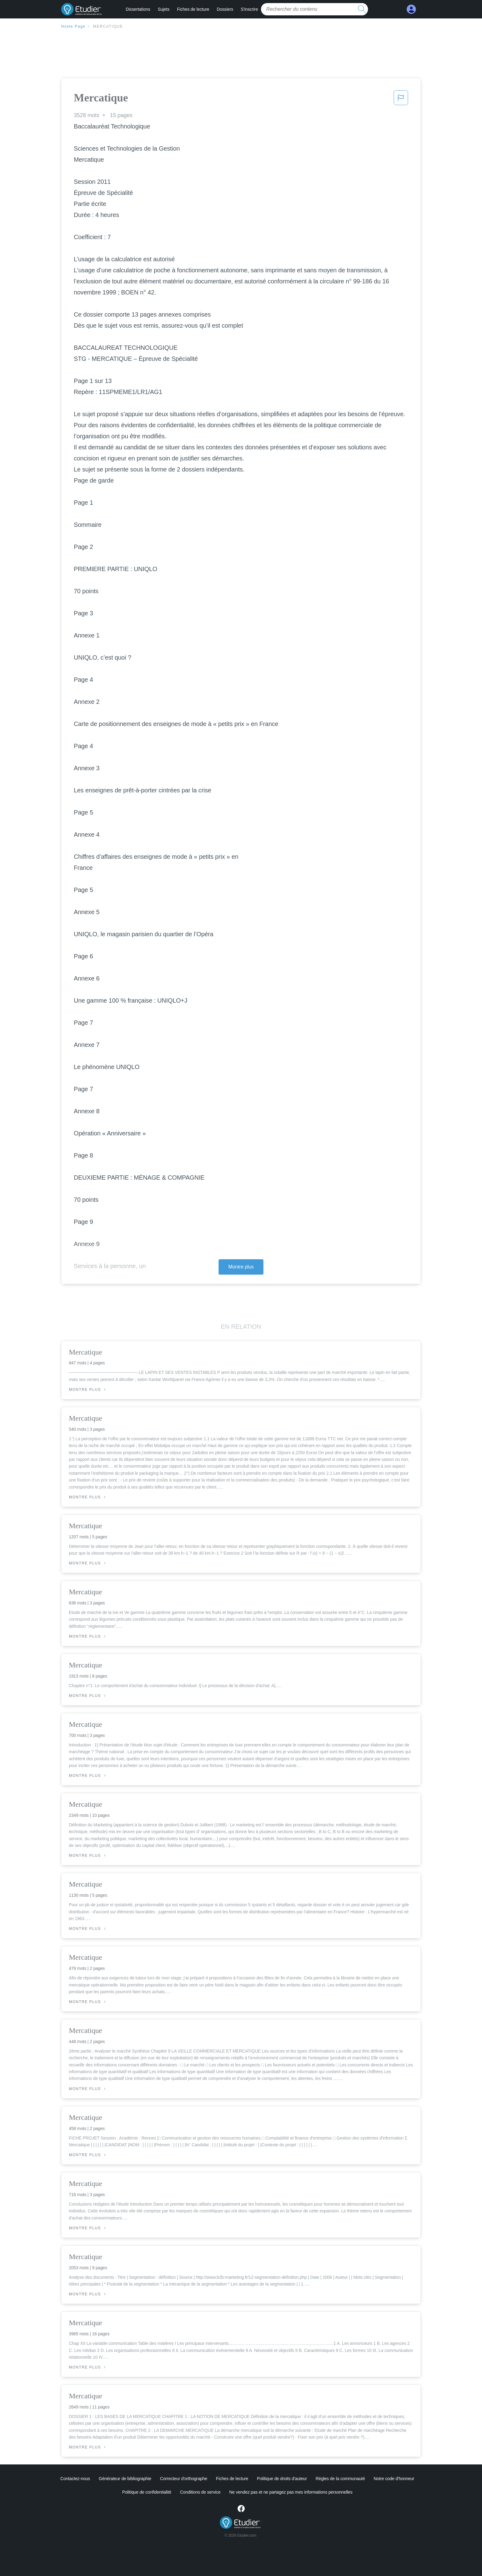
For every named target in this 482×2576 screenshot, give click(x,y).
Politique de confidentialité (146, 2492)
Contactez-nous (75, 2478)
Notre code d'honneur (393, 2478)
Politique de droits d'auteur (282, 2478)
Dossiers (225, 9)
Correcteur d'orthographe (183, 2478)
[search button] (362, 9)
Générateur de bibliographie (125, 2478)
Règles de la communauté (340, 2478)
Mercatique (108, 26)
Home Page (73, 26)
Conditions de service (200, 2492)
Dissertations (138, 9)
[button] (400, 99)
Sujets (163, 9)
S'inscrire (249, 9)
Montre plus (241, 1266)
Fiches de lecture (193, 9)
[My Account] (411, 9)
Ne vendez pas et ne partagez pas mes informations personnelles (291, 2492)
